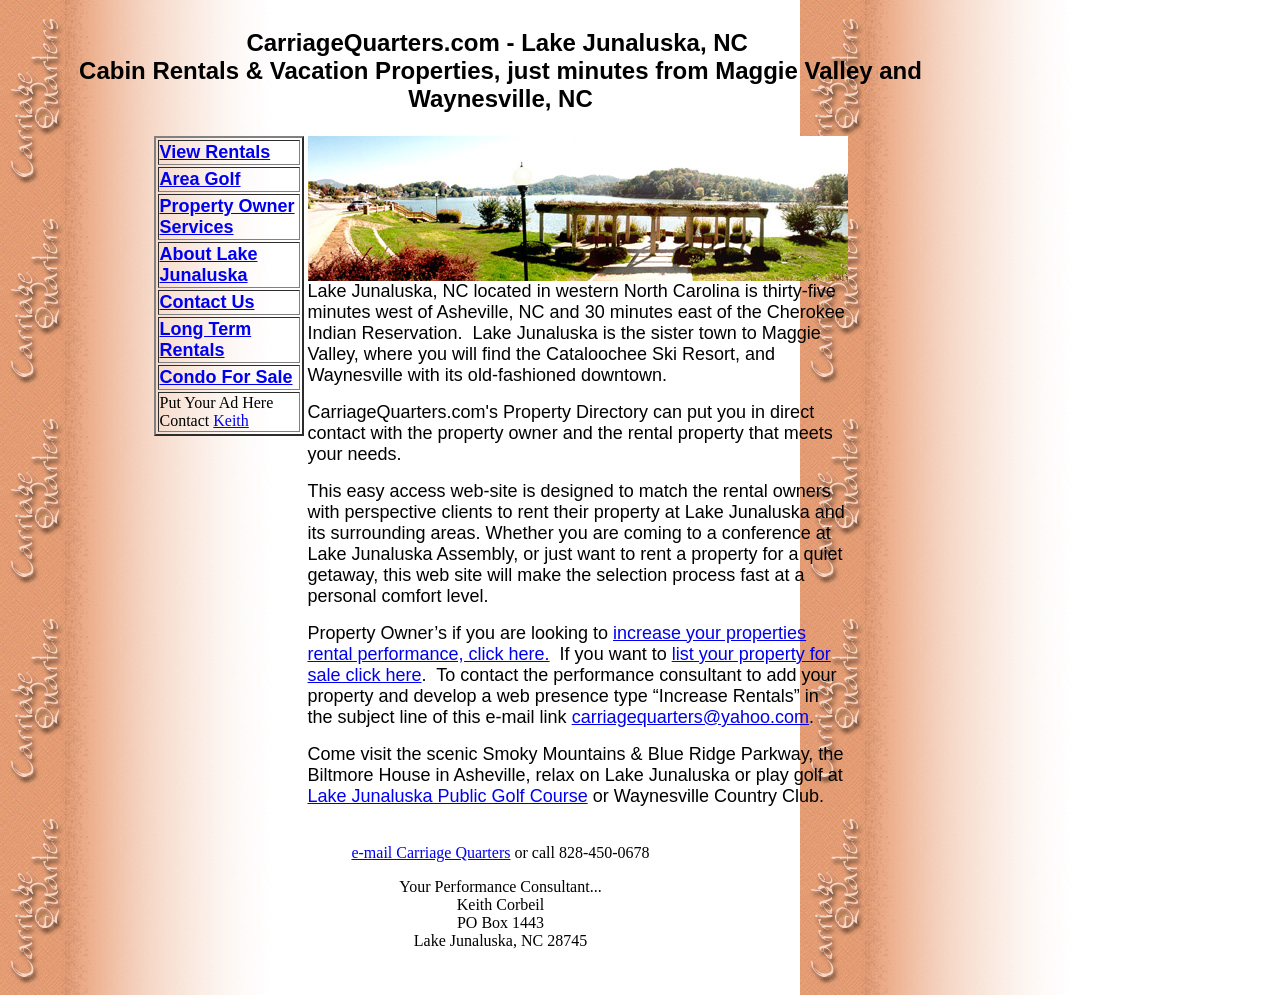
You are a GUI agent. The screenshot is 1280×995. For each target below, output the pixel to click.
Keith (231, 420)
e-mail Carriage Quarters (430, 852)
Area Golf (200, 179)
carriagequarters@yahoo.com (690, 717)
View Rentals (215, 152)
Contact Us (207, 302)
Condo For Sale (226, 377)
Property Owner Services (227, 216)
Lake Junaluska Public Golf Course (448, 796)
